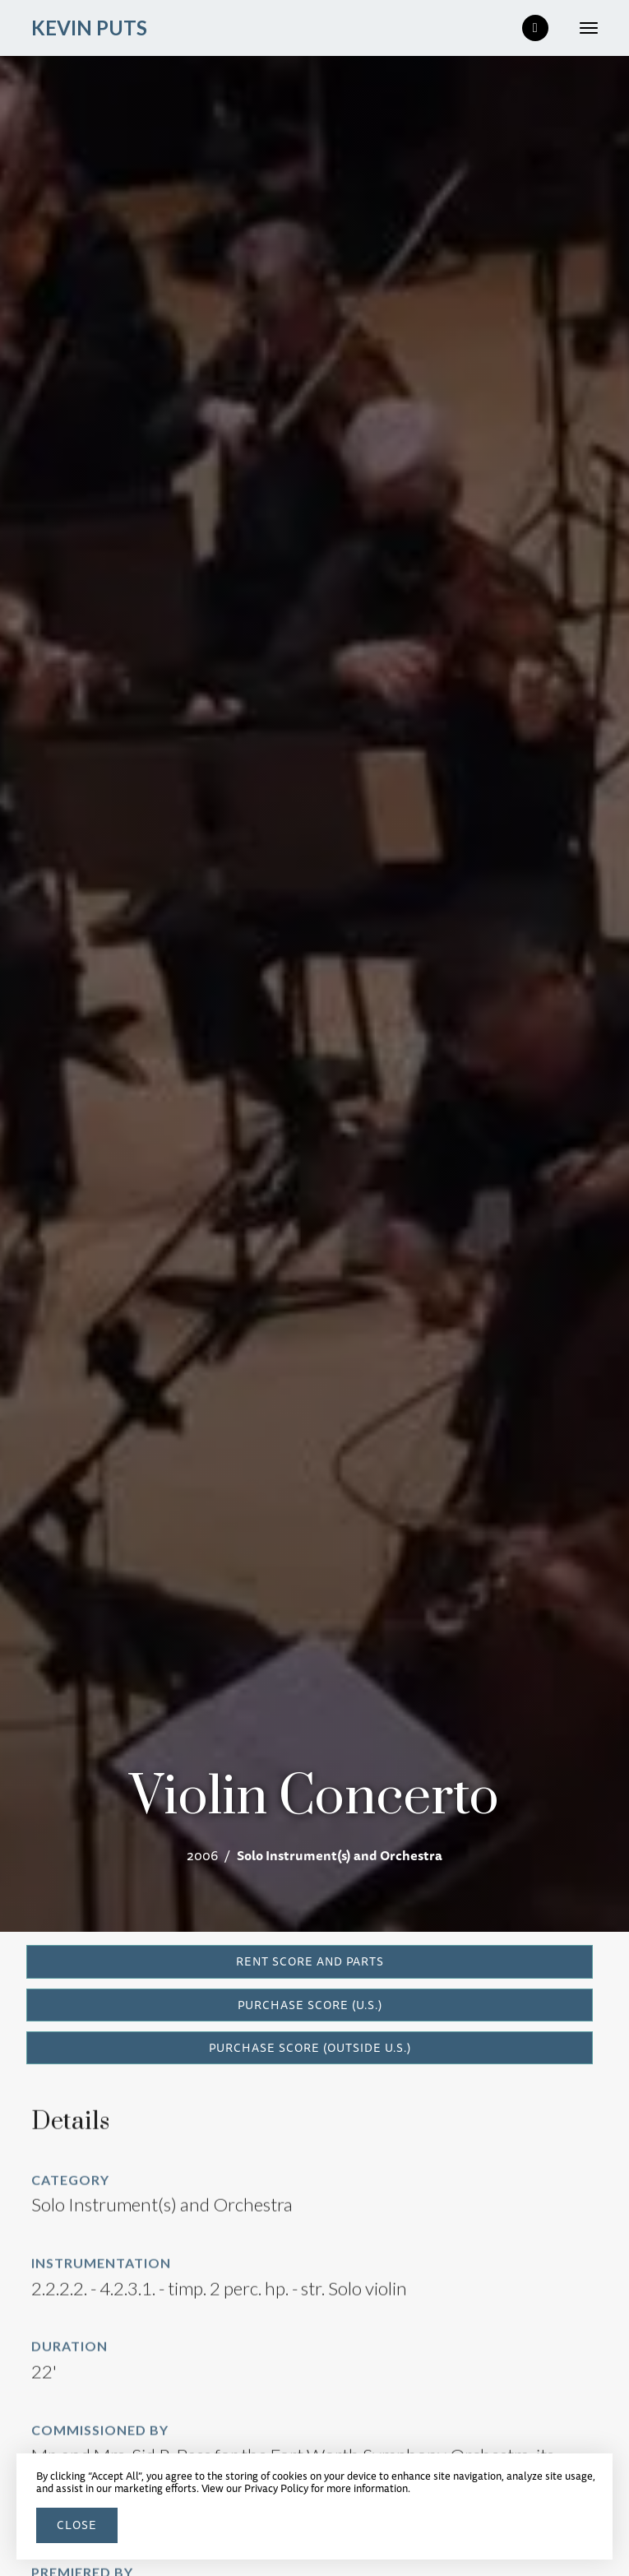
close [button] (77, 2525)
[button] (582, 28)
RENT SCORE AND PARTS (310, 1961)
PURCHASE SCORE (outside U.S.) (310, 2048)
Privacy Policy (276, 2488)
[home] (89, 28)
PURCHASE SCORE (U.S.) (310, 2005)
